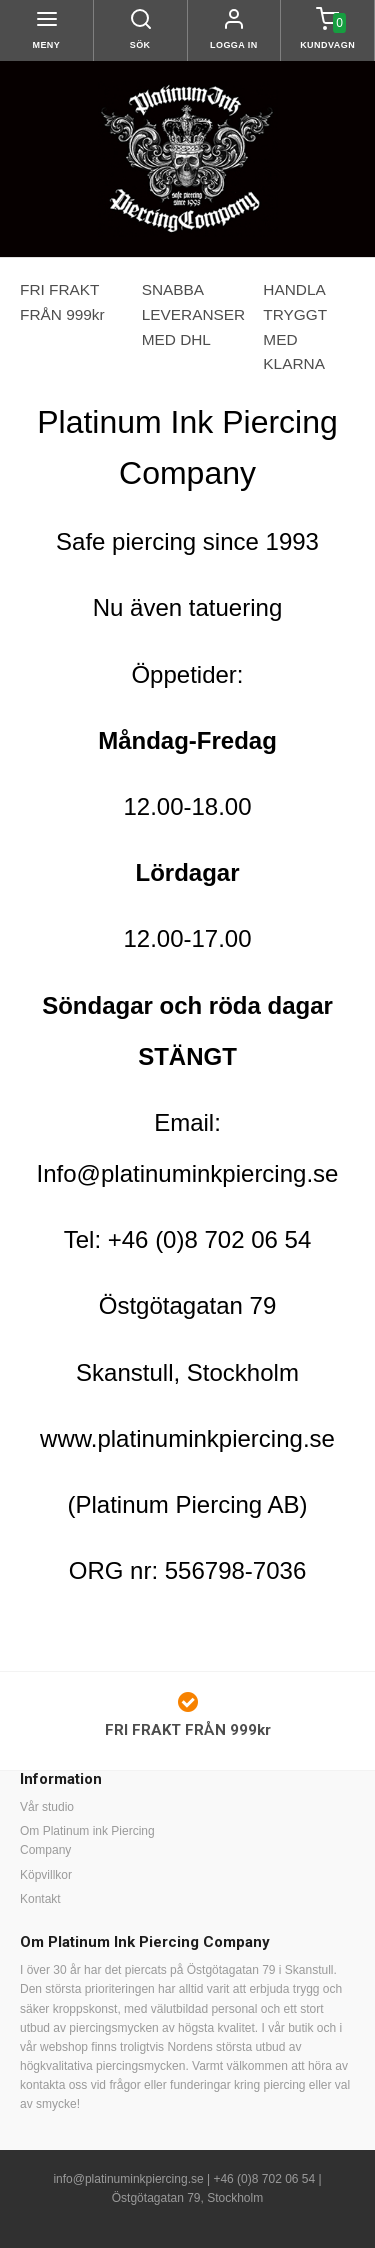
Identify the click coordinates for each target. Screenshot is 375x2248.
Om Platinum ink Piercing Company (87, 1840)
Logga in (234, 45)
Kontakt (40, 1899)
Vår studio (47, 1807)
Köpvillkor (46, 1875)
